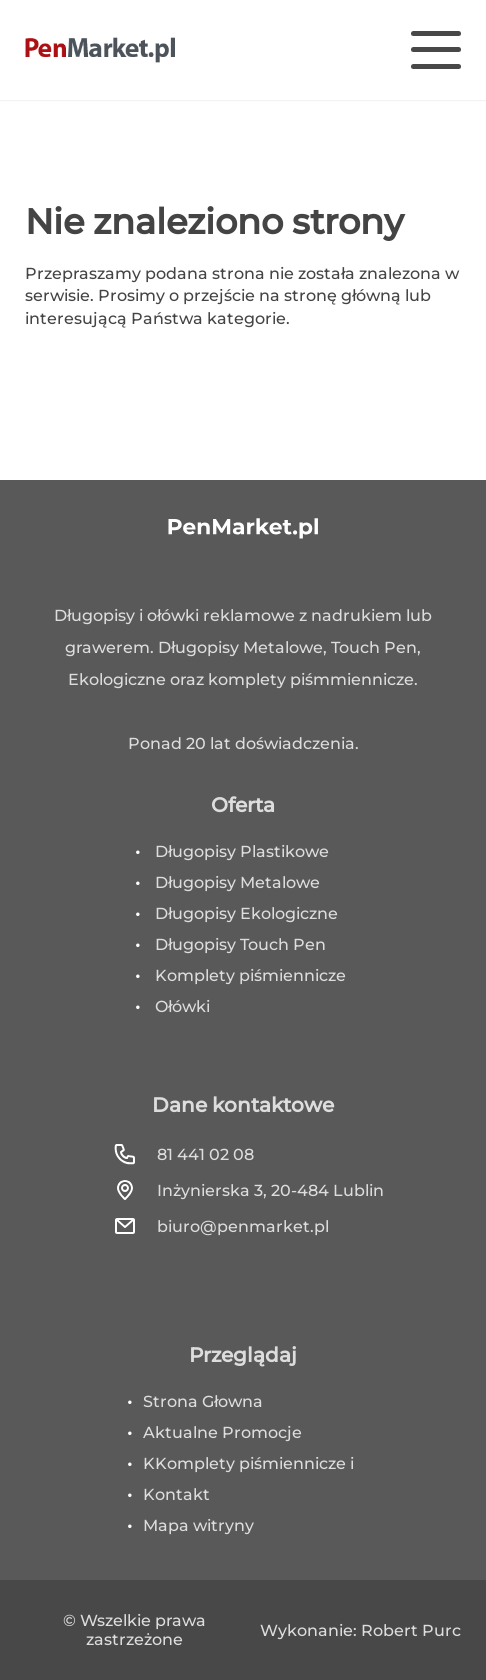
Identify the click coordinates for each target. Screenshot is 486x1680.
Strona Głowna (203, 1401)
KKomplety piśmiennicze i (248, 1463)
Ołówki (182, 1006)
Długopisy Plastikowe (242, 851)
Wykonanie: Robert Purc (360, 1630)
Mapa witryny (198, 1525)
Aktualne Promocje (222, 1432)
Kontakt (176, 1494)
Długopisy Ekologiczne (246, 913)
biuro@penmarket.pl (221, 1226)
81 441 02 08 (183, 1154)
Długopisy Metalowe (237, 882)
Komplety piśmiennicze (250, 975)
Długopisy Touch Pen (240, 944)
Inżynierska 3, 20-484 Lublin (248, 1190)
